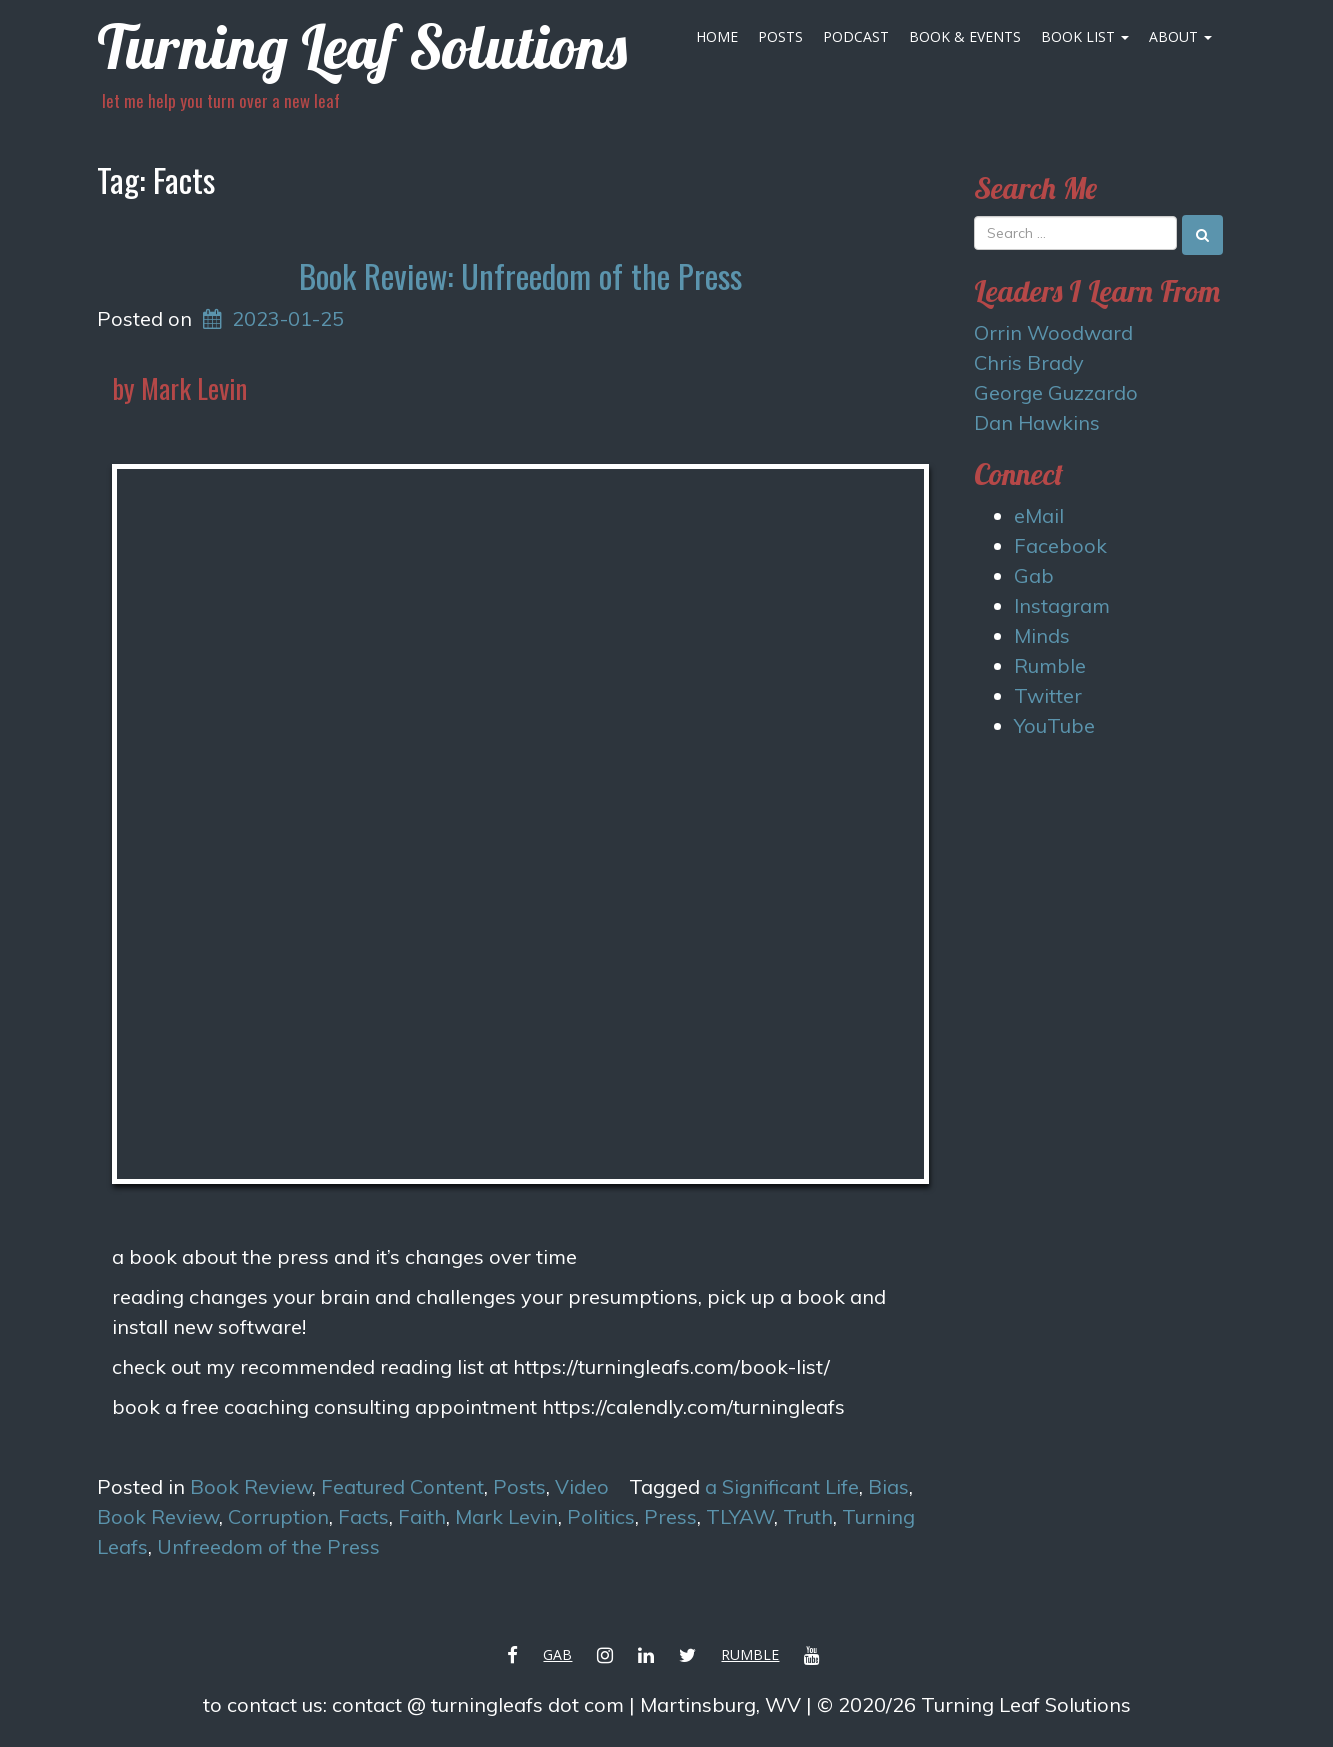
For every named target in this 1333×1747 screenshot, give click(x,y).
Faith (422, 1516)
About (1180, 36)
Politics (601, 1516)
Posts (780, 36)
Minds (1042, 635)
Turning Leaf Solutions (362, 46)
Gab (1034, 575)
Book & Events (965, 36)
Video (582, 1486)
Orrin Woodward (1053, 332)
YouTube (1054, 725)
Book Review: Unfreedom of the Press (520, 275)
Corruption (278, 1516)
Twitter (1048, 695)
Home (717, 36)
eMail (1039, 515)
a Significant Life (782, 1486)
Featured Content (402, 1486)
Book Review (251, 1486)
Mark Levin (506, 1516)
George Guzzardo (1056, 392)
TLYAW (740, 1516)
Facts (363, 1516)
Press (670, 1516)
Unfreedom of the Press (268, 1546)
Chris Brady (1029, 362)
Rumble (1050, 665)
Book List (1085, 36)
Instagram (1062, 605)
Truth (808, 1516)
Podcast (856, 36)
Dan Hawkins (1037, 422)
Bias (888, 1486)
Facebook (1060, 545)
